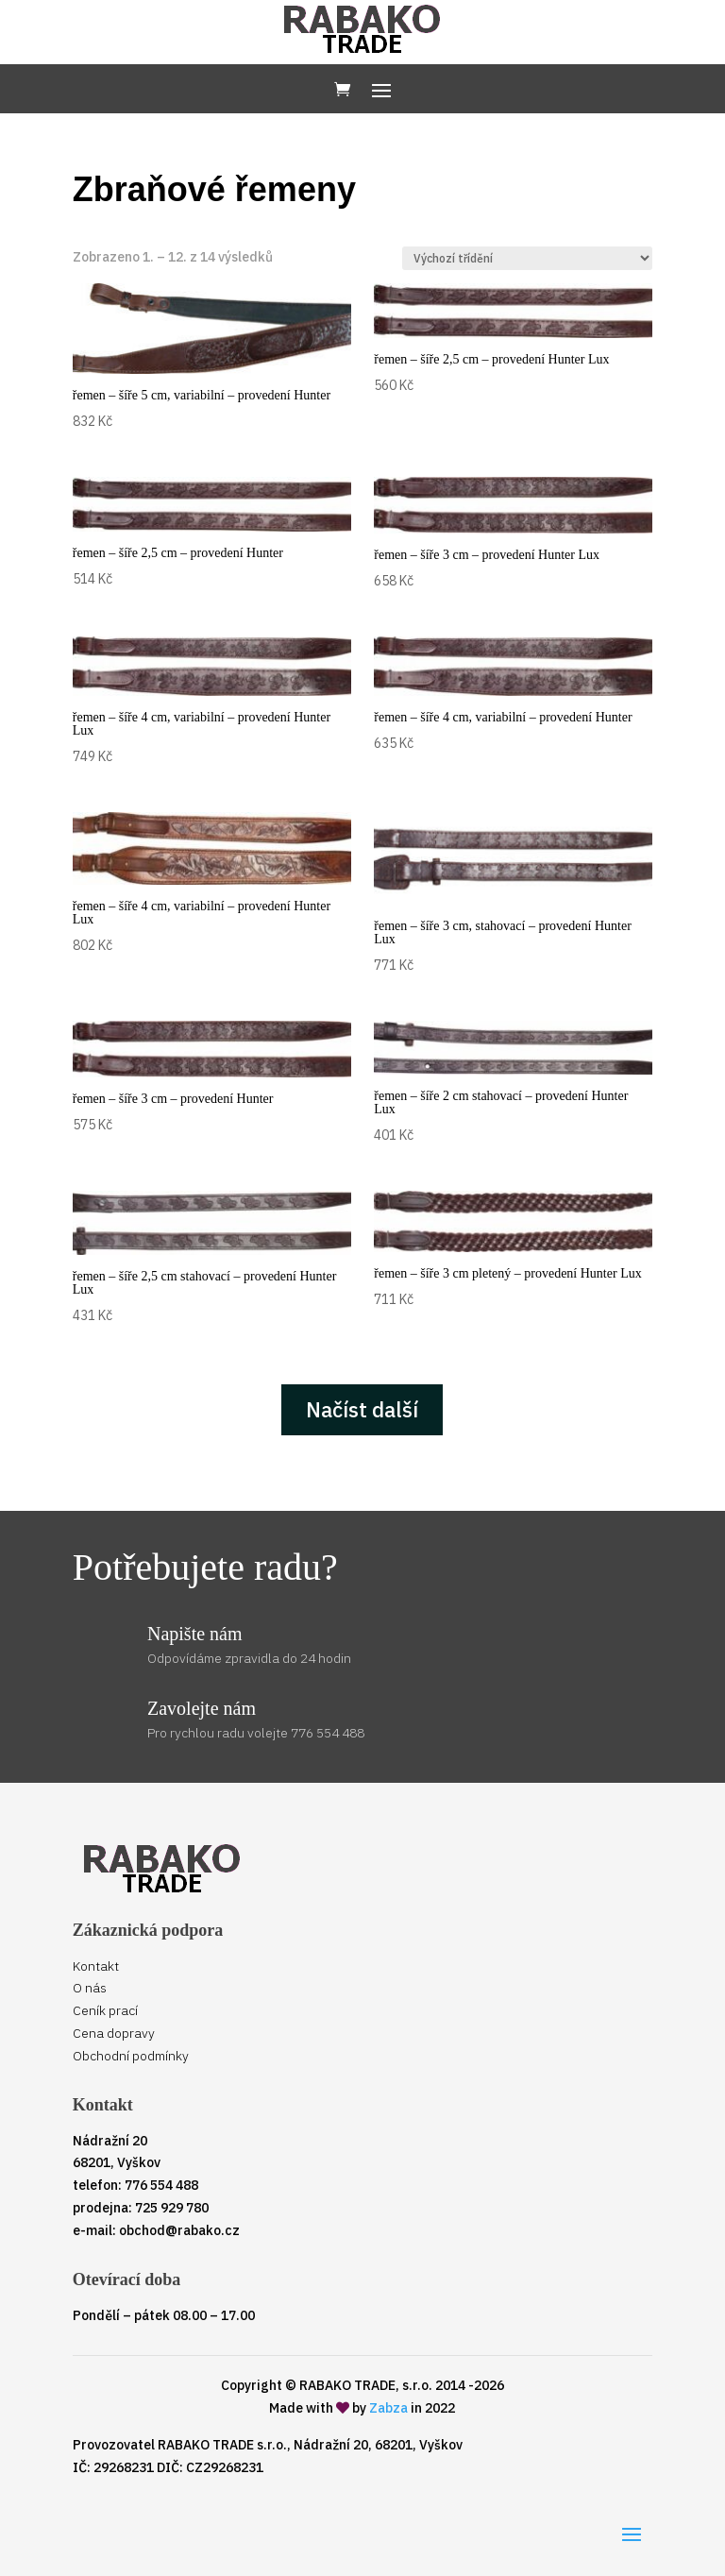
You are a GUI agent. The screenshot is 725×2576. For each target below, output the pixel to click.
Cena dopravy (114, 2033)
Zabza (388, 2407)
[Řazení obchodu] (527, 258)
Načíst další (362, 1409)
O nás (90, 1987)
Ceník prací (105, 2010)
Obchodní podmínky (131, 2055)
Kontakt (96, 1965)
